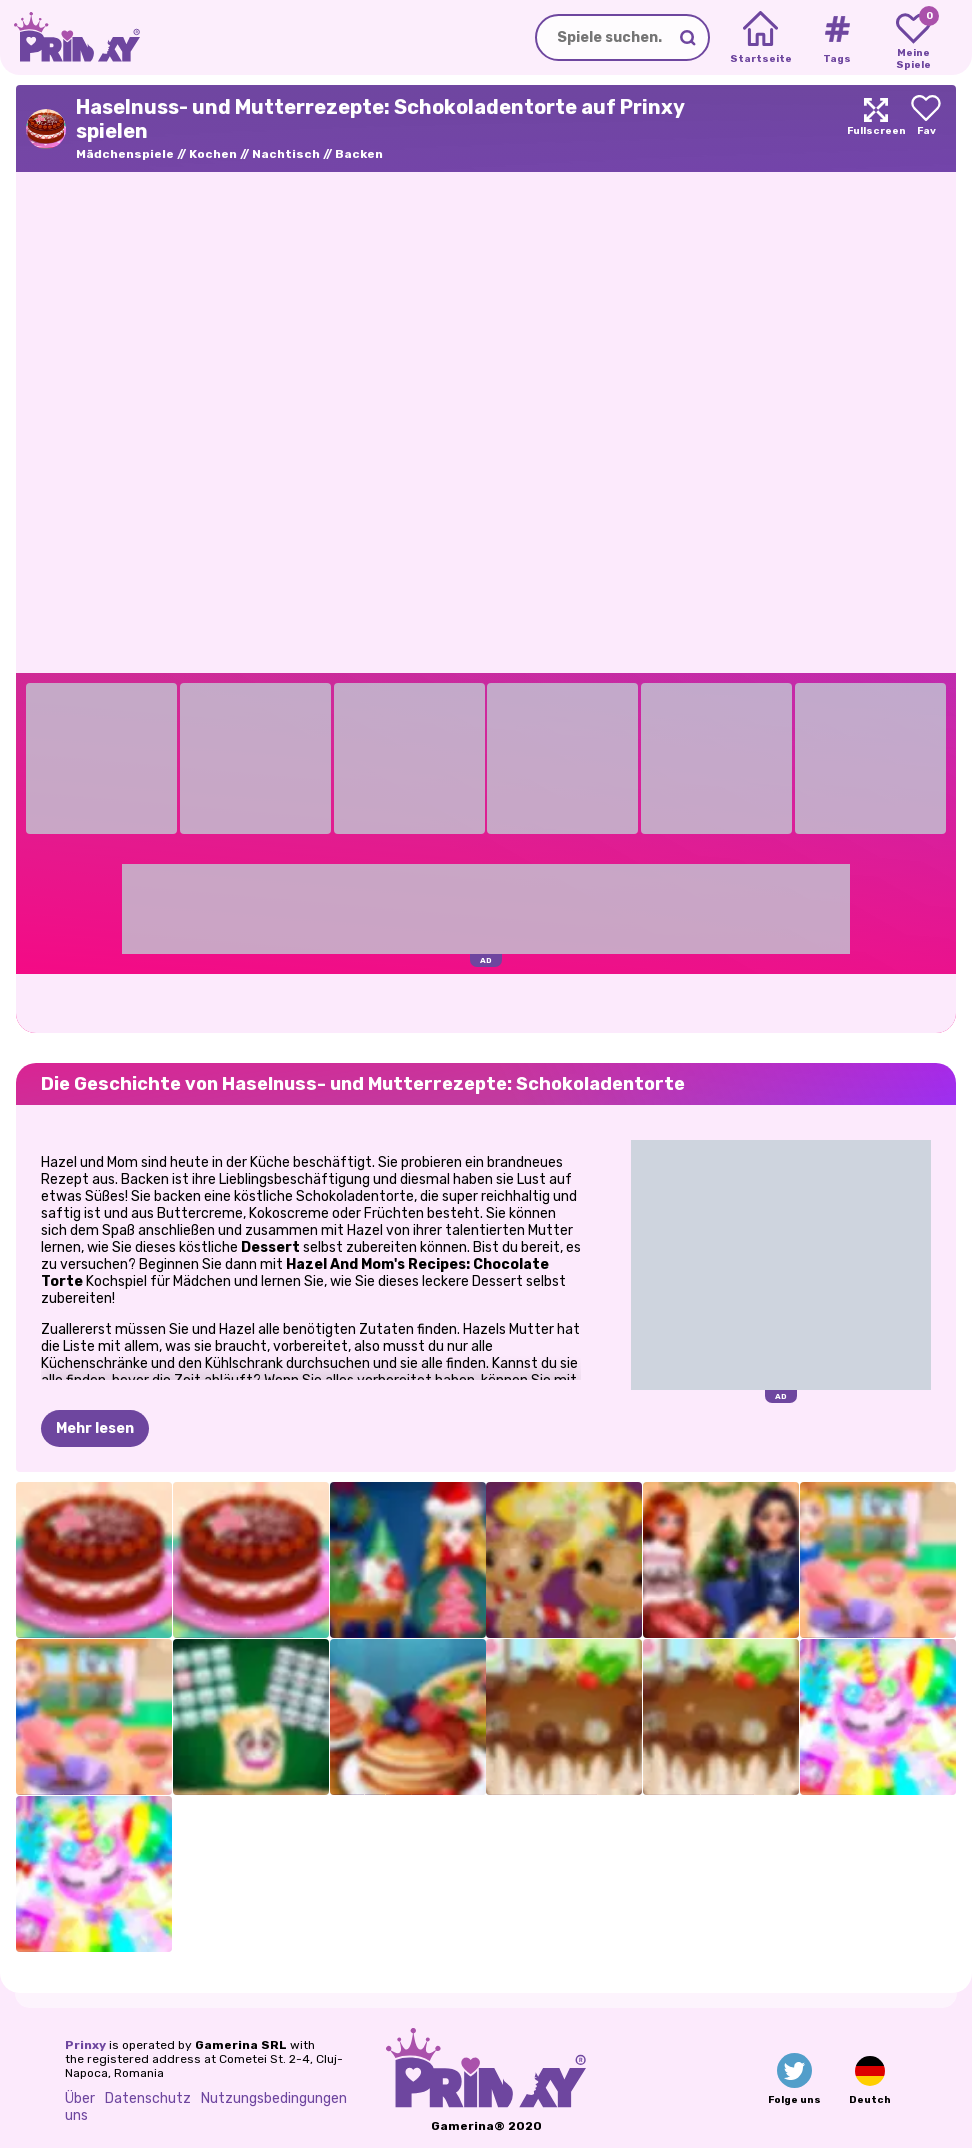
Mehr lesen (95, 1428)
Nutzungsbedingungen (274, 2098)
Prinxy (85, 2045)
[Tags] (836, 38)
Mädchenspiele (125, 154)
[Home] (760, 38)
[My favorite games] (913, 38)
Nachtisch (286, 154)
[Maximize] (876, 128)
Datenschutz (148, 2098)
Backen (359, 154)
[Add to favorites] (926, 128)
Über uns (80, 2107)
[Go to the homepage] (70, 37)
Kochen (213, 154)
